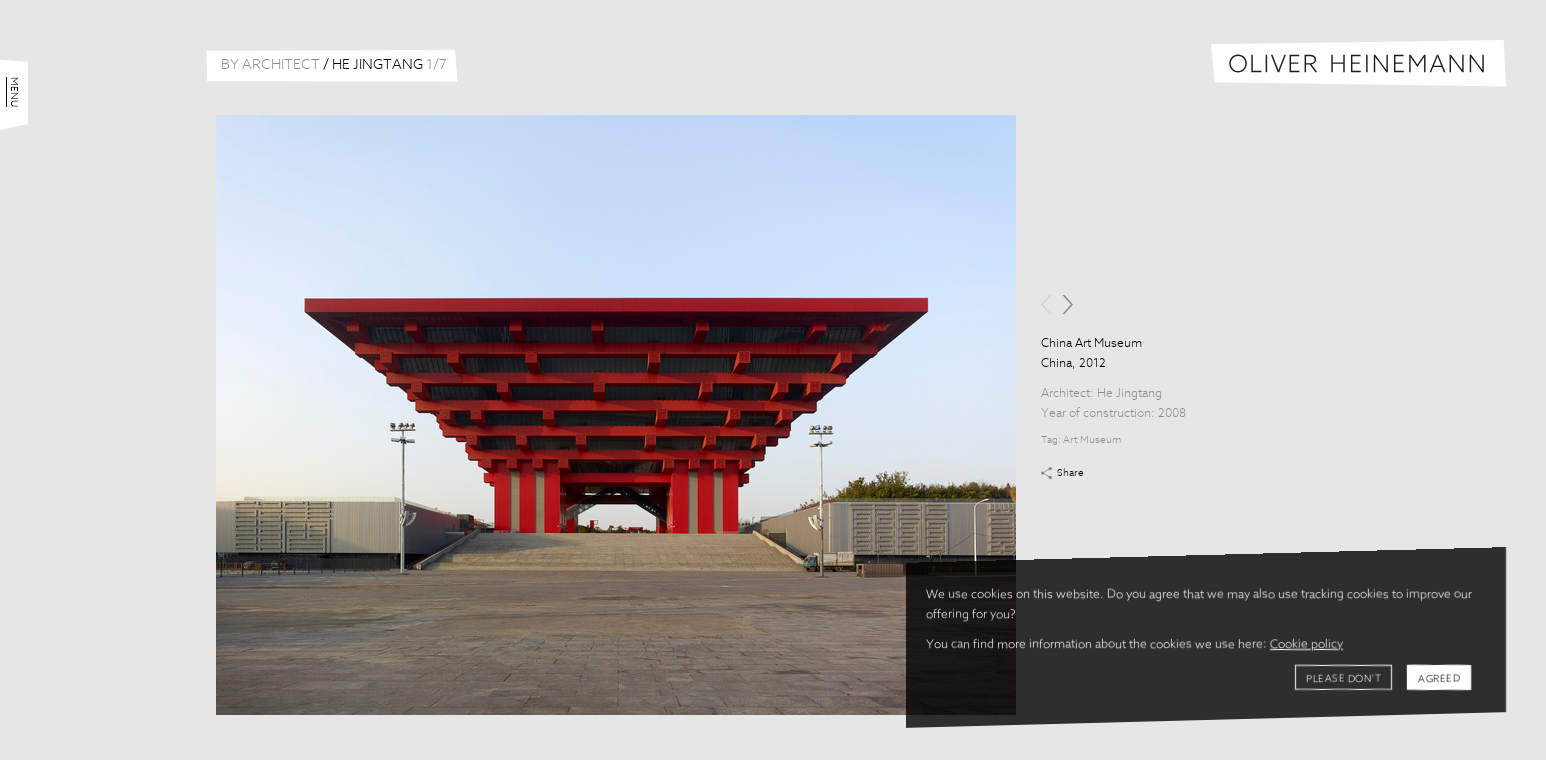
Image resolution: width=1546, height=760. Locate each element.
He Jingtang (1129, 394)
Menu (14, 92)
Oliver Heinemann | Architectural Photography (1358, 63)
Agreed (1439, 679)
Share (1070, 473)
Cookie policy (1306, 645)
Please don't (1343, 679)
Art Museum (1092, 440)
